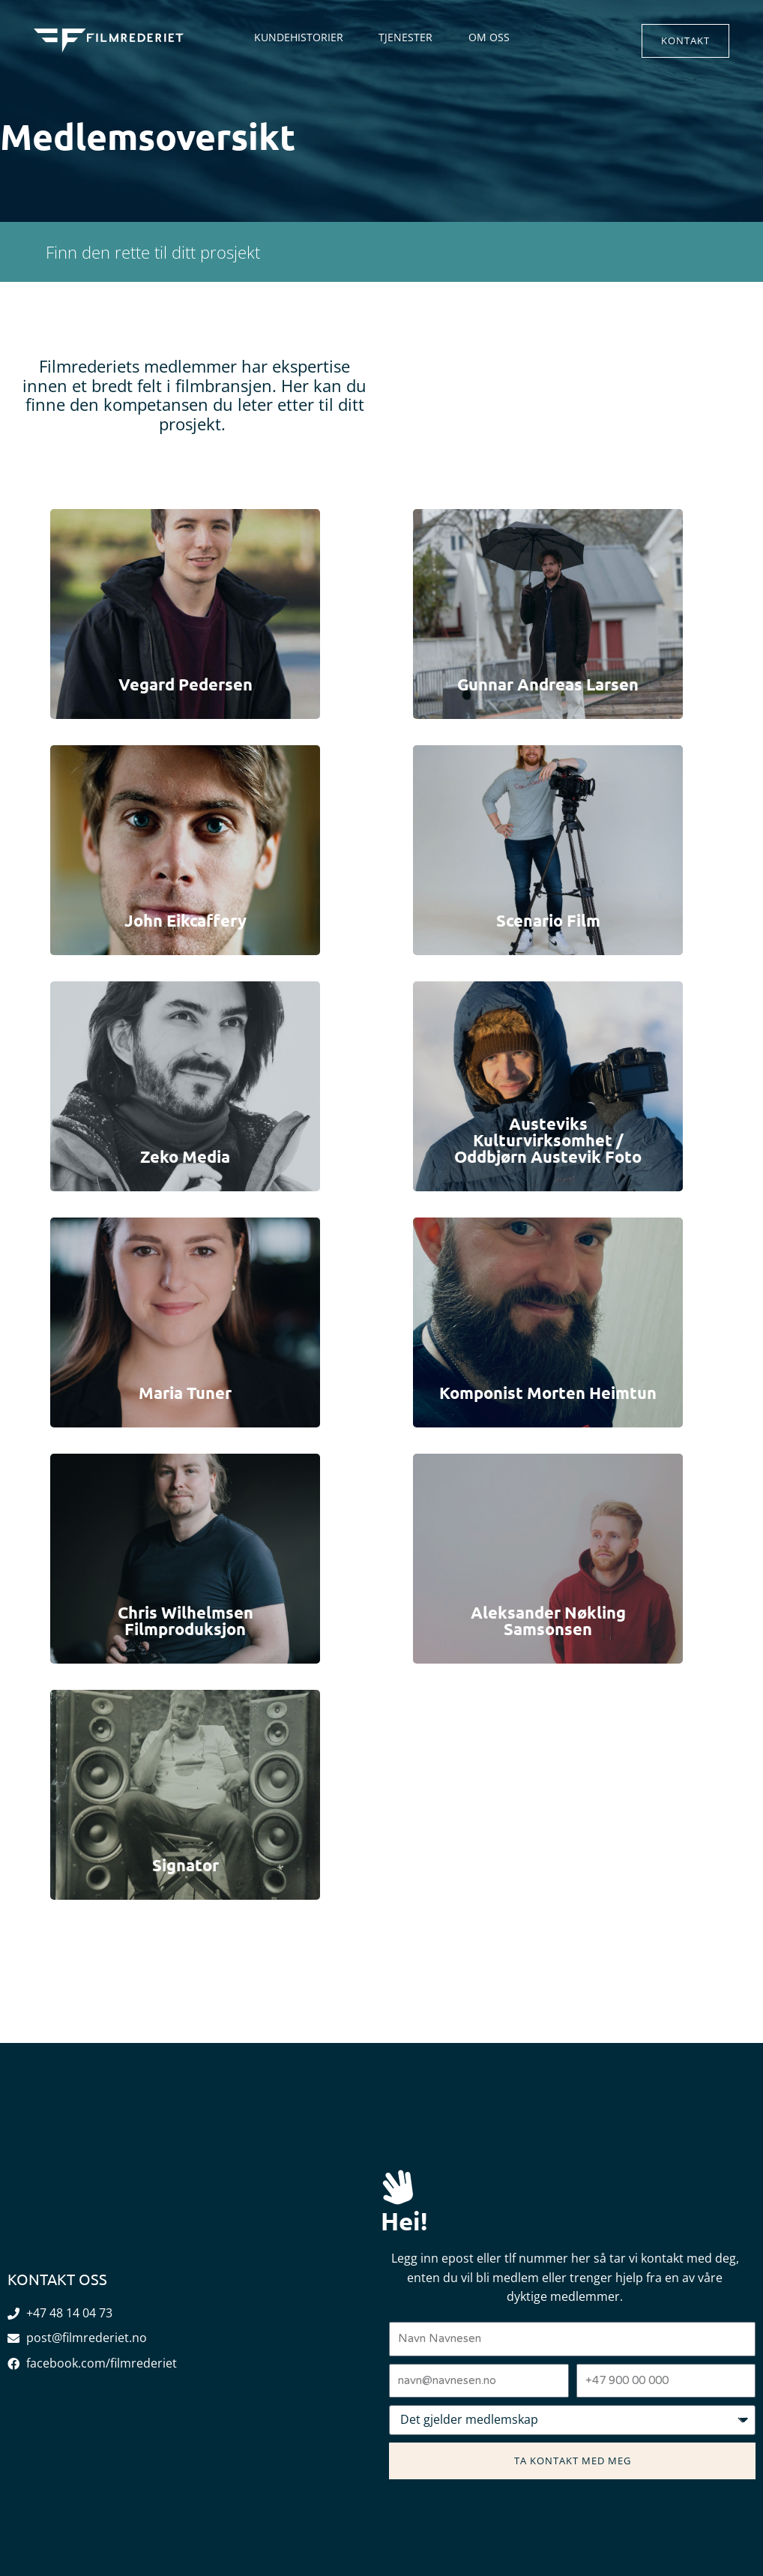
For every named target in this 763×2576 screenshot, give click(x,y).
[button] (685, 41)
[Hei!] (397, 2187)
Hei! (405, 2220)
